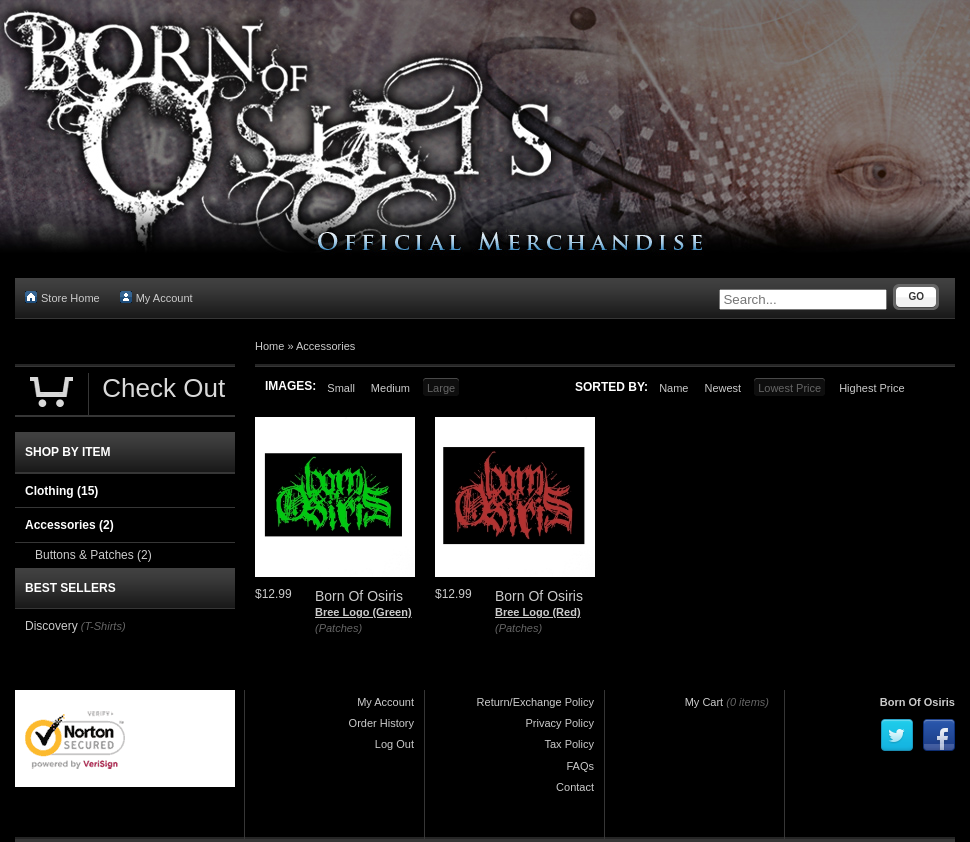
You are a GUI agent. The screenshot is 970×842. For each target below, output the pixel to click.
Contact (575, 787)
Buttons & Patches (93, 555)
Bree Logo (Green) (363, 612)
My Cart (704, 702)
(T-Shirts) (103, 626)
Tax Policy (569, 744)
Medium (390, 388)
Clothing (61, 491)
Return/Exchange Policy (535, 702)
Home (269, 346)
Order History (381, 723)
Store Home (62, 297)
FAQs (580, 766)
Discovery (51, 626)
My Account (156, 297)
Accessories (325, 346)
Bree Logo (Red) (538, 612)
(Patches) (338, 628)
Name (673, 388)
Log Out (394, 744)
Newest (722, 388)
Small (341, 388)
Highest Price (871, 388)
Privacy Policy (560, 723)
